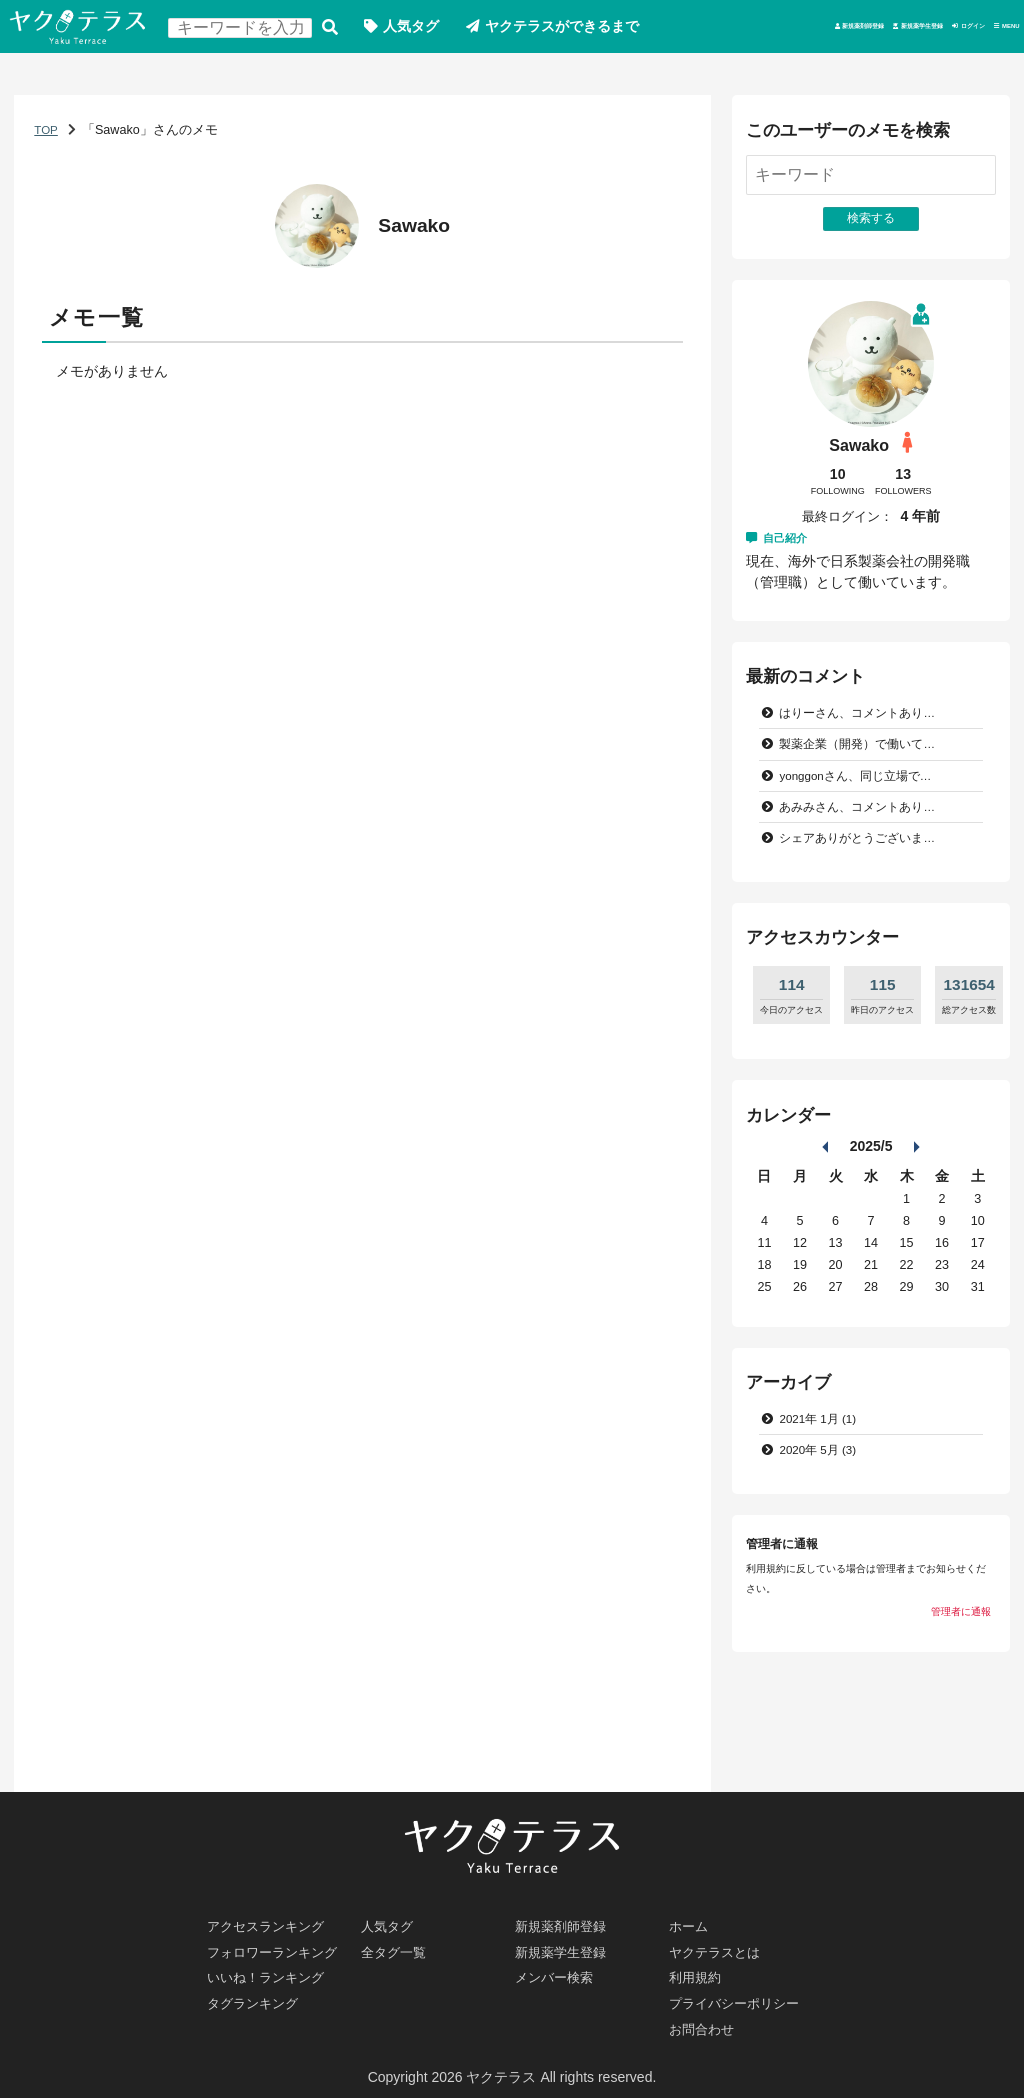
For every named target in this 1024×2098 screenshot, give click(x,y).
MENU (992, 82)
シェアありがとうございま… (865, 900)
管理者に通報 (961, 1675)
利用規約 (698, 1972)
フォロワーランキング (278, 1944)
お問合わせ (705, 2028)
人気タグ (426, 29)
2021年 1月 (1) (822, 1481)
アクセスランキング (271, 1916)
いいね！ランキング (271, 1972)
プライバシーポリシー (740, 2000)
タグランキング (257, 2000)
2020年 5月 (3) (822, 1513)
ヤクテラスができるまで (578, 29)
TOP (46, 183)
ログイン (904, 82)
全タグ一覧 (397, 1944)
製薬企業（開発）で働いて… (865, 802)
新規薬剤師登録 (647, 82)
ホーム (691, 1916)
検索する (344, 29)
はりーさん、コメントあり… (865, 770)
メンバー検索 (558, 1972)
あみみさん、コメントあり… (865, 867)
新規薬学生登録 (785, 82)
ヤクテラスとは (719, 1944)
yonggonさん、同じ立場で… (863, 835)
